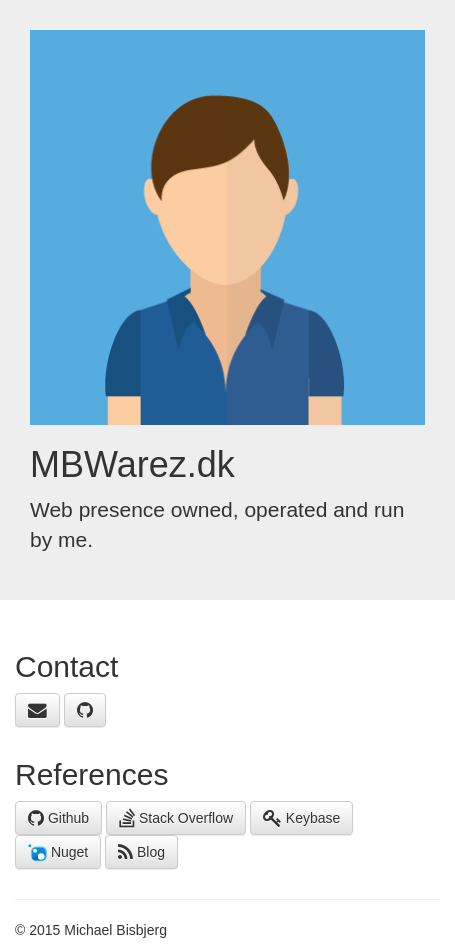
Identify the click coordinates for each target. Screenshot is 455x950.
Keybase (301, 818)
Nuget (58, 853)
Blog (141, 852)
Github (58, 818)
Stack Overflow (176, 818)
